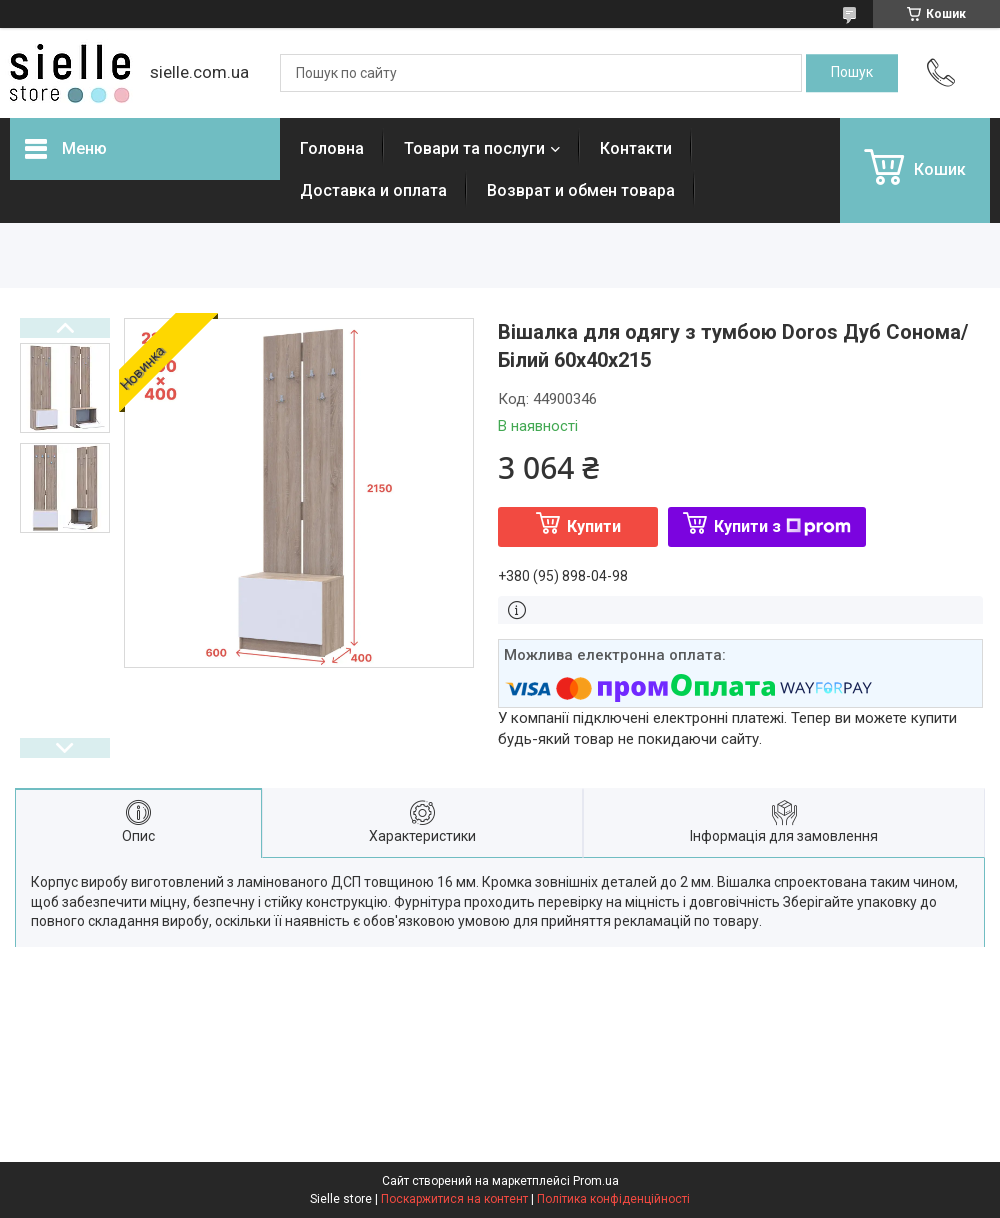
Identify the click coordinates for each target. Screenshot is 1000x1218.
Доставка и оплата (373, 190)
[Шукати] (852, 73)
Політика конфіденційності (613, 1199)
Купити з (782, 526)
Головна (332, 148)
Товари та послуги (474, 148)
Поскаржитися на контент (454, 1199)
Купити (594, 526)
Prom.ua (596, 1181)
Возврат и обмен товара (581, 190)
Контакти (636, 148)
